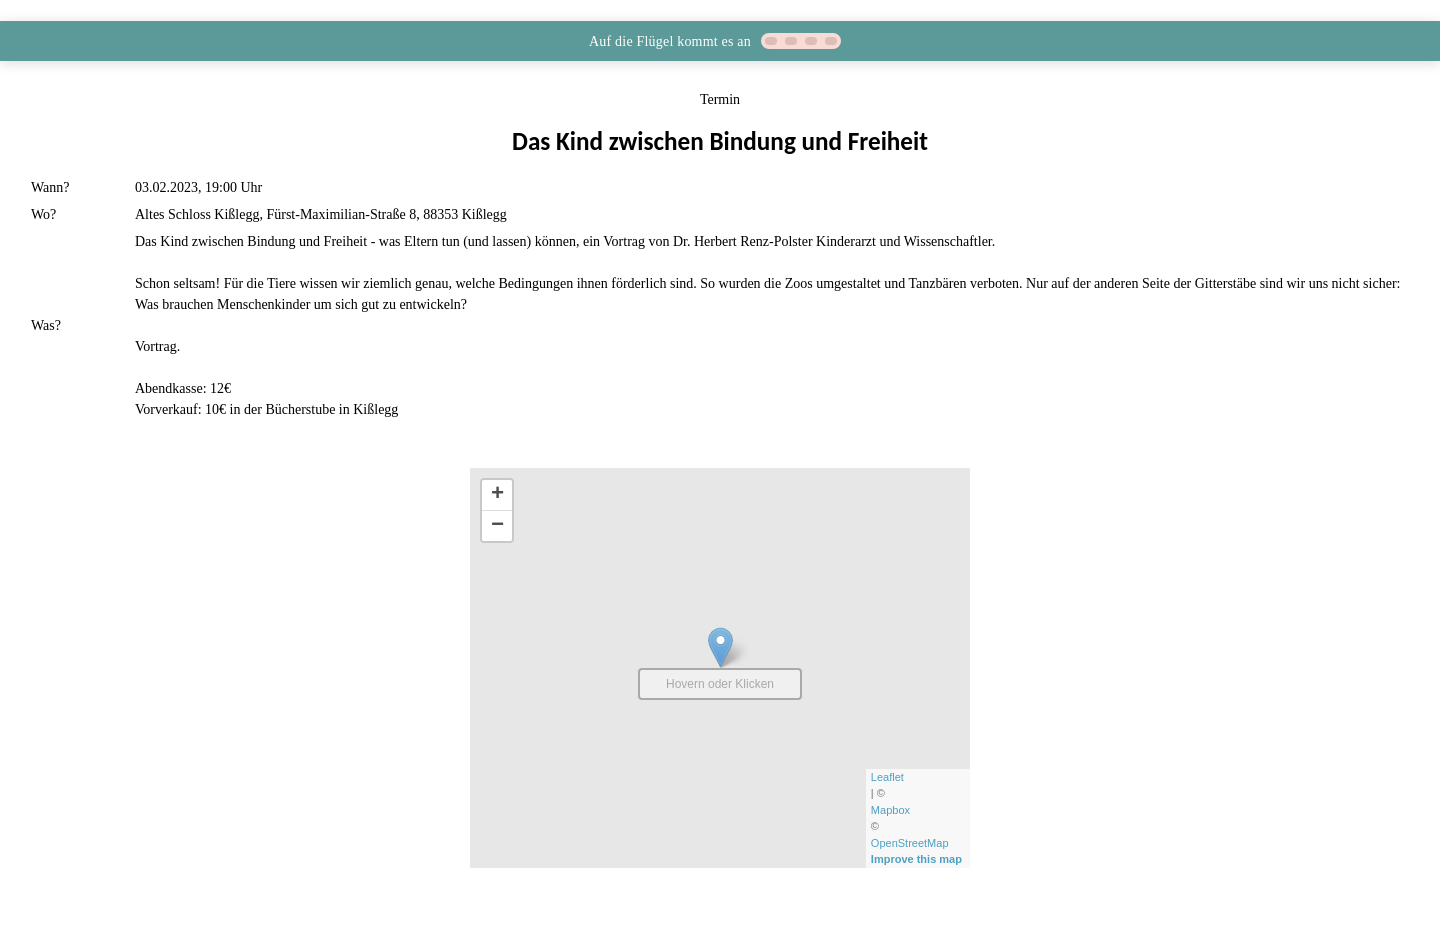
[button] (720, 41)
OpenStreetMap (911, 843)
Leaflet (889, 777)
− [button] (497, 526)
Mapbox (892, 810)
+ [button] (497, 495)
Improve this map (918, 859)
